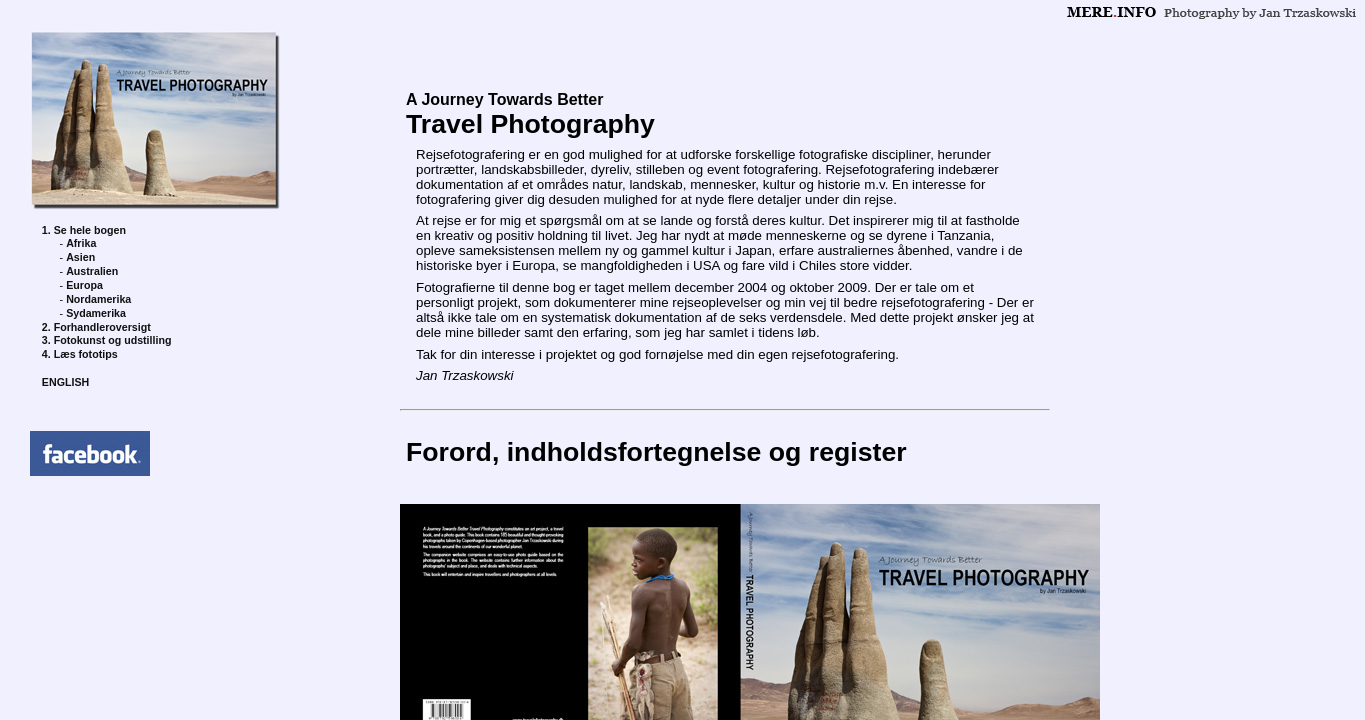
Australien (92, 271)
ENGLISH (65, 382)
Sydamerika (96, 313)
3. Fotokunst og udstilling (107, 340)
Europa (84, 285)
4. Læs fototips (80, 354)
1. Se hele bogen (84, 230)
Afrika (81, 243)
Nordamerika (98, 299)
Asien (80, 257)
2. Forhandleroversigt (96, 327)
